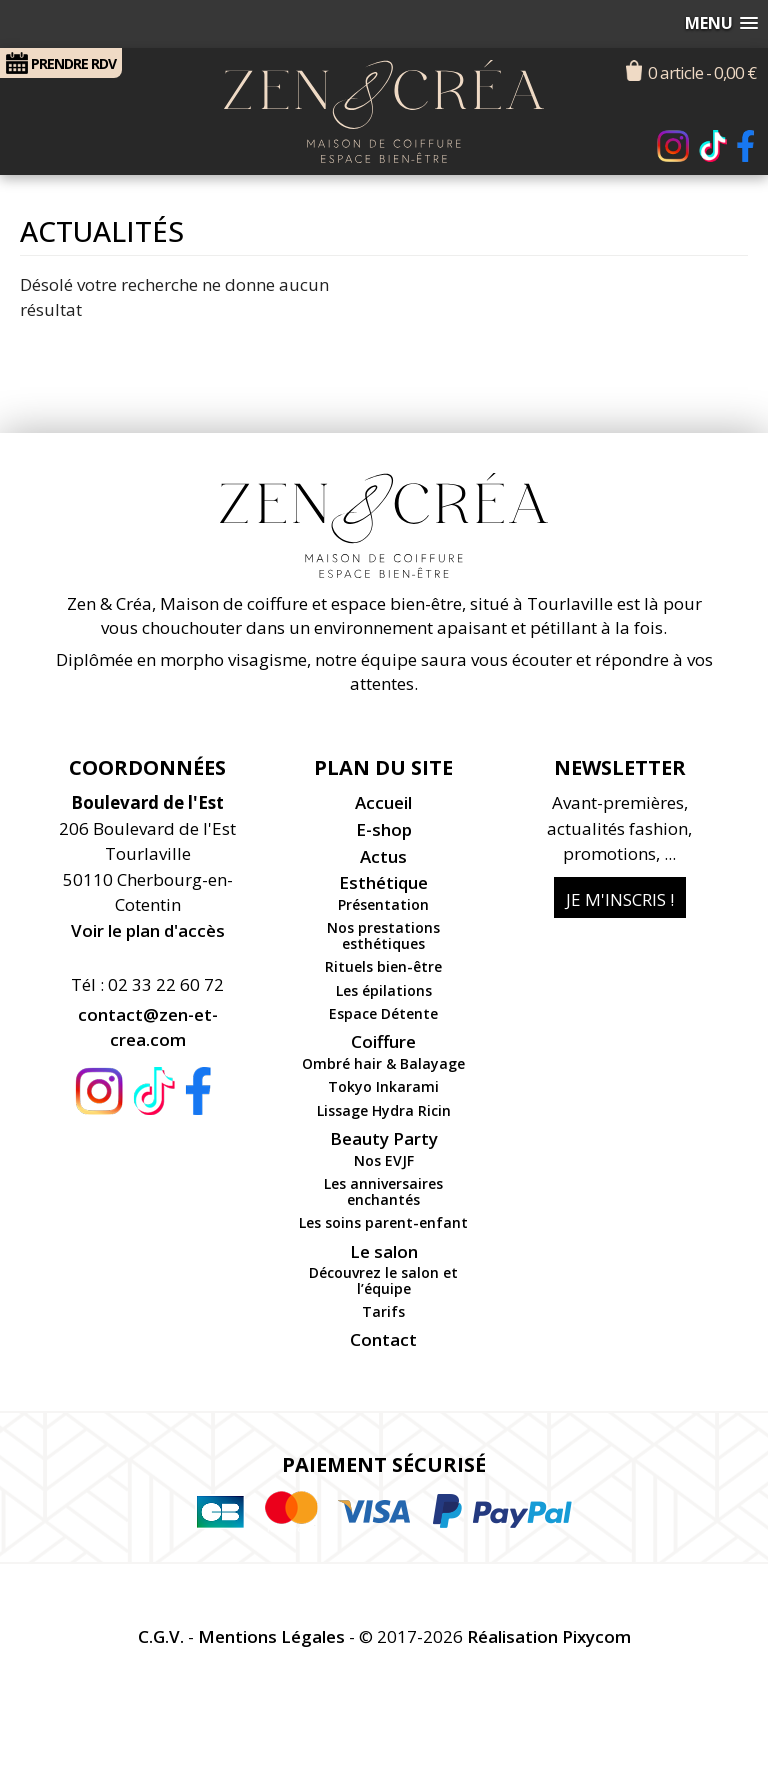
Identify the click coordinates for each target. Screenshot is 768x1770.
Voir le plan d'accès (148, 930)
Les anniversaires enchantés (383, 1191)
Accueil (383, 802)
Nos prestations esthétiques (383, 935)
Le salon (384, 1251)
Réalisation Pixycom (549, 1636)
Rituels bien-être (383, 966)
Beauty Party (384, 1138)
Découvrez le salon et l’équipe (383, 1280)
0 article (702, 72)
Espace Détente (383, 1013)
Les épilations (384, 990)
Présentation (383, 904)
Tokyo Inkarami (383, 1086)
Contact (383, 1339)
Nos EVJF (384, 1160)
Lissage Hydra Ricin (384, 1110)
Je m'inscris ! (620, 899)
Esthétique (383, 882)
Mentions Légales (271, 1636)
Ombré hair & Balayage (383, 1063)
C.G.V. (161, 1636)
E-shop (384, 829)
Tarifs (383, 1311)
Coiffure (383, 1041)
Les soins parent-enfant (383, 1222)
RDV (61, 63)
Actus (383, 856)
